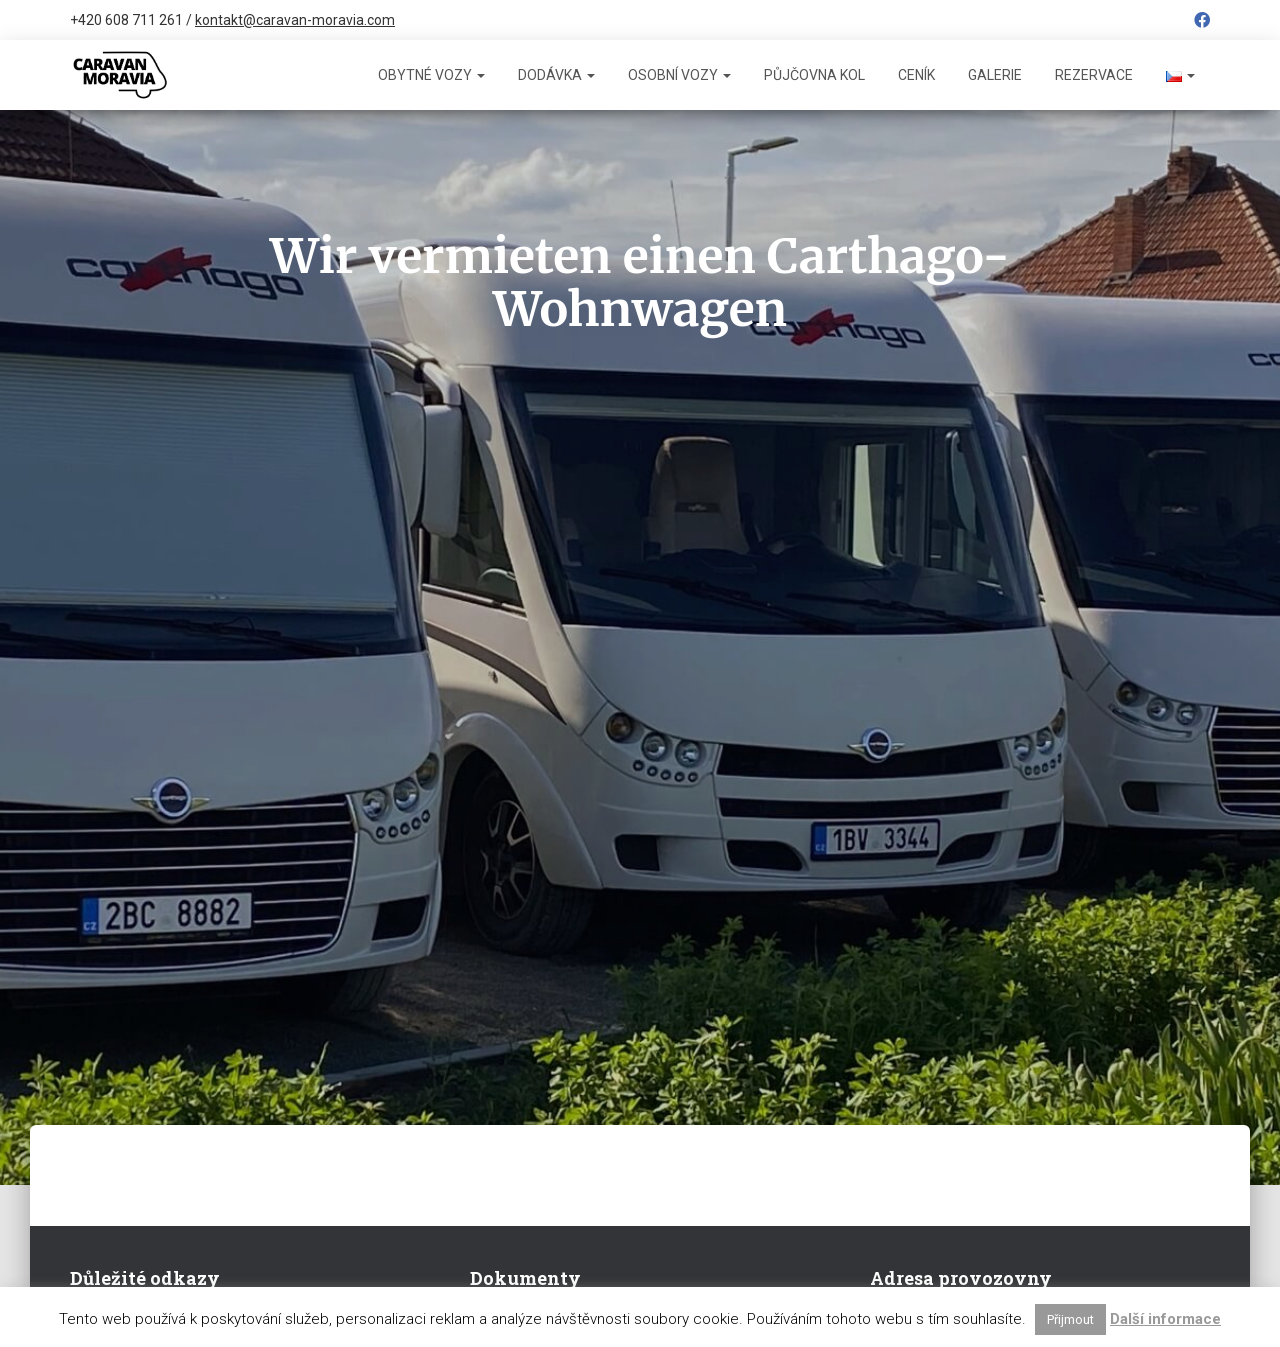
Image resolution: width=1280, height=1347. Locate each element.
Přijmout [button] (1070, 1319)
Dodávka (556, 75)
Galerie (995, 75)
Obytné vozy (431, 75)
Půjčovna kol (814, 75)
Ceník (916, 75)
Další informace (1165, 1319)
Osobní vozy (679, 75)
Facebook (1202, 23)
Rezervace (1094, 75)
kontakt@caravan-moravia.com (295, 20)
